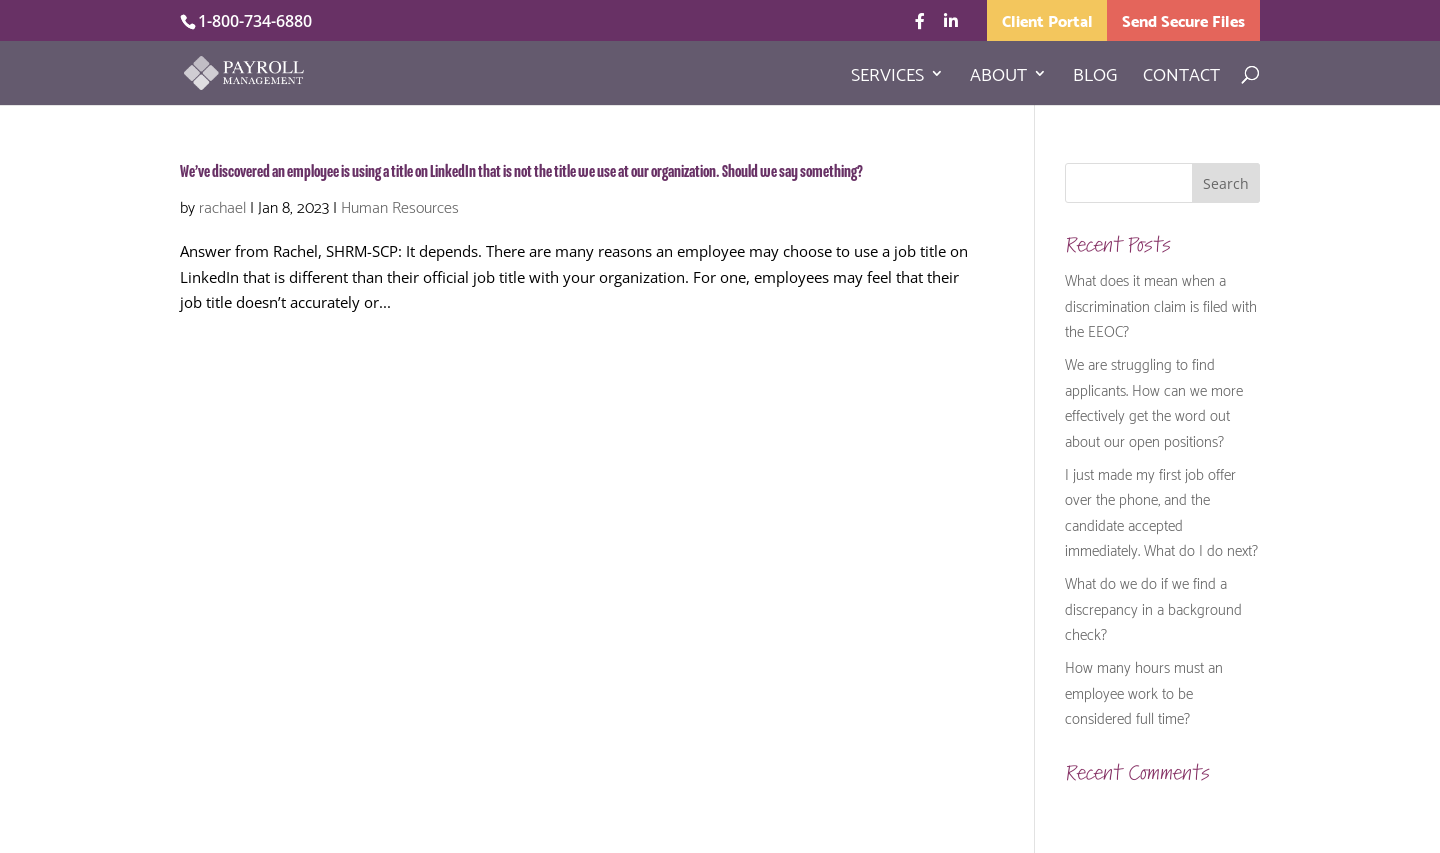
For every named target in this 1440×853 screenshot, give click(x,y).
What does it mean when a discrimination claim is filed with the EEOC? (1161, 304)
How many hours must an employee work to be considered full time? (1144, 691)
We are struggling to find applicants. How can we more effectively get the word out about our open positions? (1154, 401)
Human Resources (400, 205)
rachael (222, 205)
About (998, 77)
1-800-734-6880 (255, 21)
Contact (1181, 77)
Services (887, 77)
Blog (1095, 77)
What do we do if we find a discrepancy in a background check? (1153, 607)
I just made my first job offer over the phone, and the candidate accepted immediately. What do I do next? (1161, 511)
